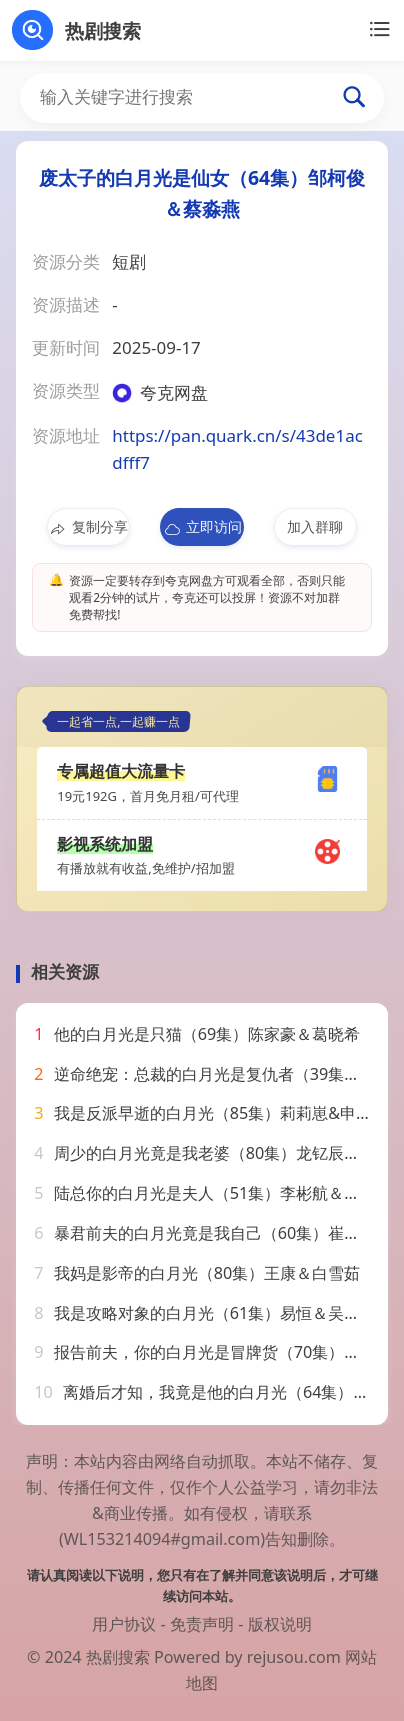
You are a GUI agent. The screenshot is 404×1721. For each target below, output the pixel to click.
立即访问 (202, 527)
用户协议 (124, 1624)
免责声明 (202, 1624)
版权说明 (280, 1624)
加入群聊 (315, 526)
